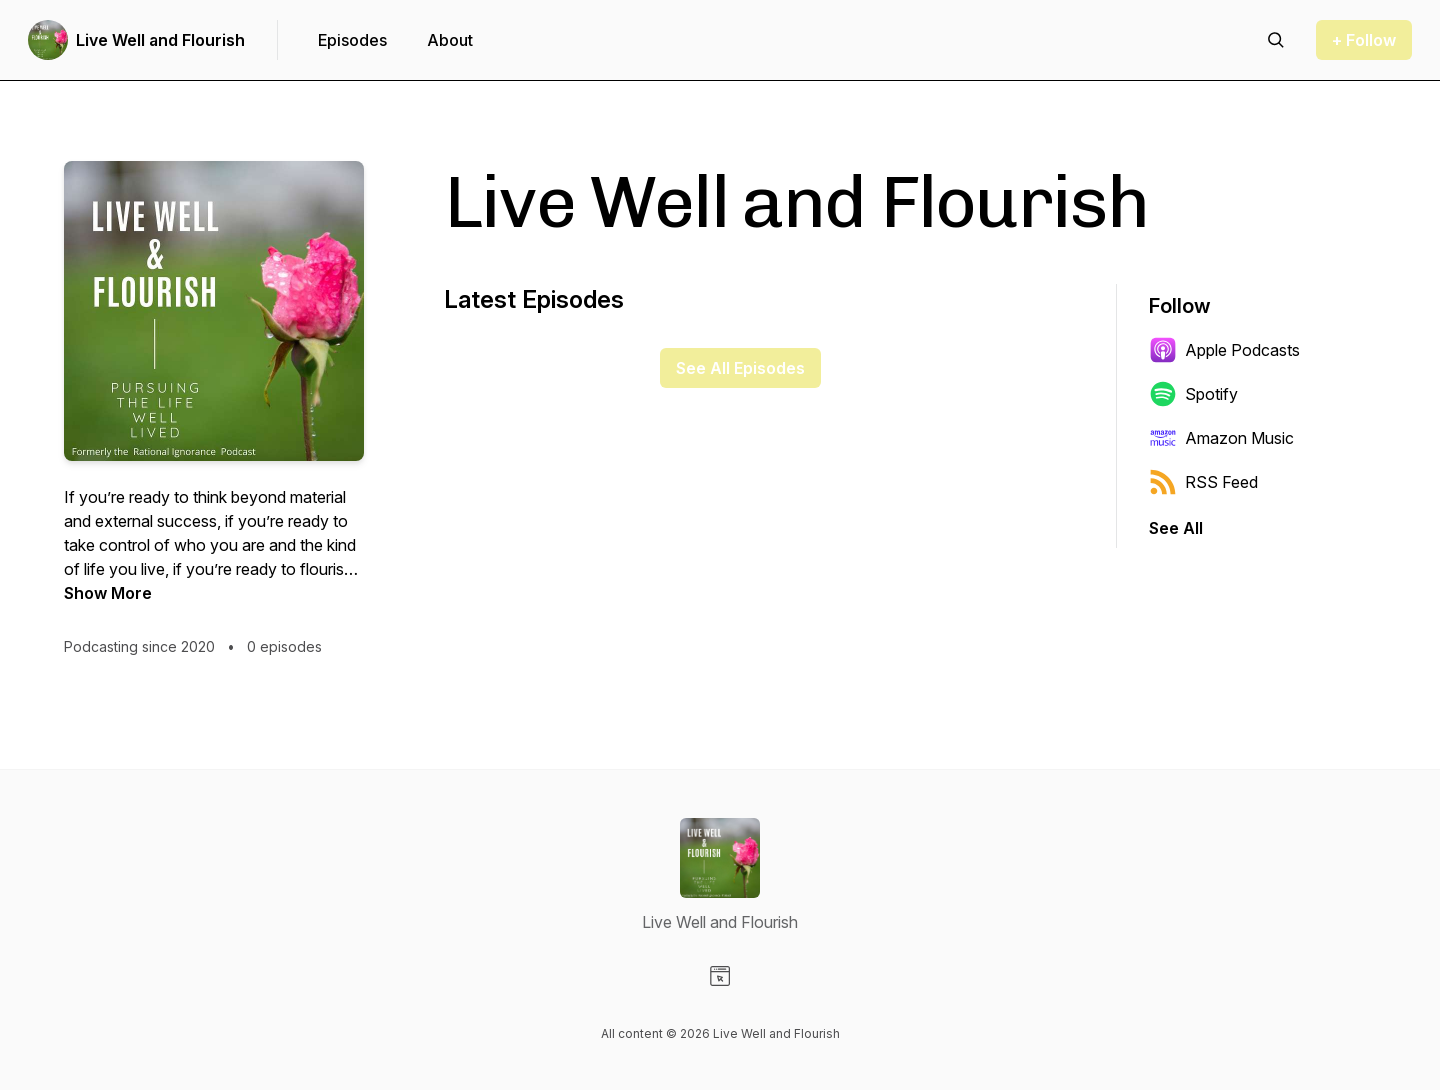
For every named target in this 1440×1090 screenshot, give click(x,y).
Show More (108, 593)
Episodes (352, 40)
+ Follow (1364, 40)
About (450, 40)
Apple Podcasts (1224, 350)
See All (1176, 528)
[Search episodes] (1276, 40)
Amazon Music (1221, 438)
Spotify (1193, 394)
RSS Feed (1203, 482)
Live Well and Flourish (160, 40)
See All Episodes (740, 368)
